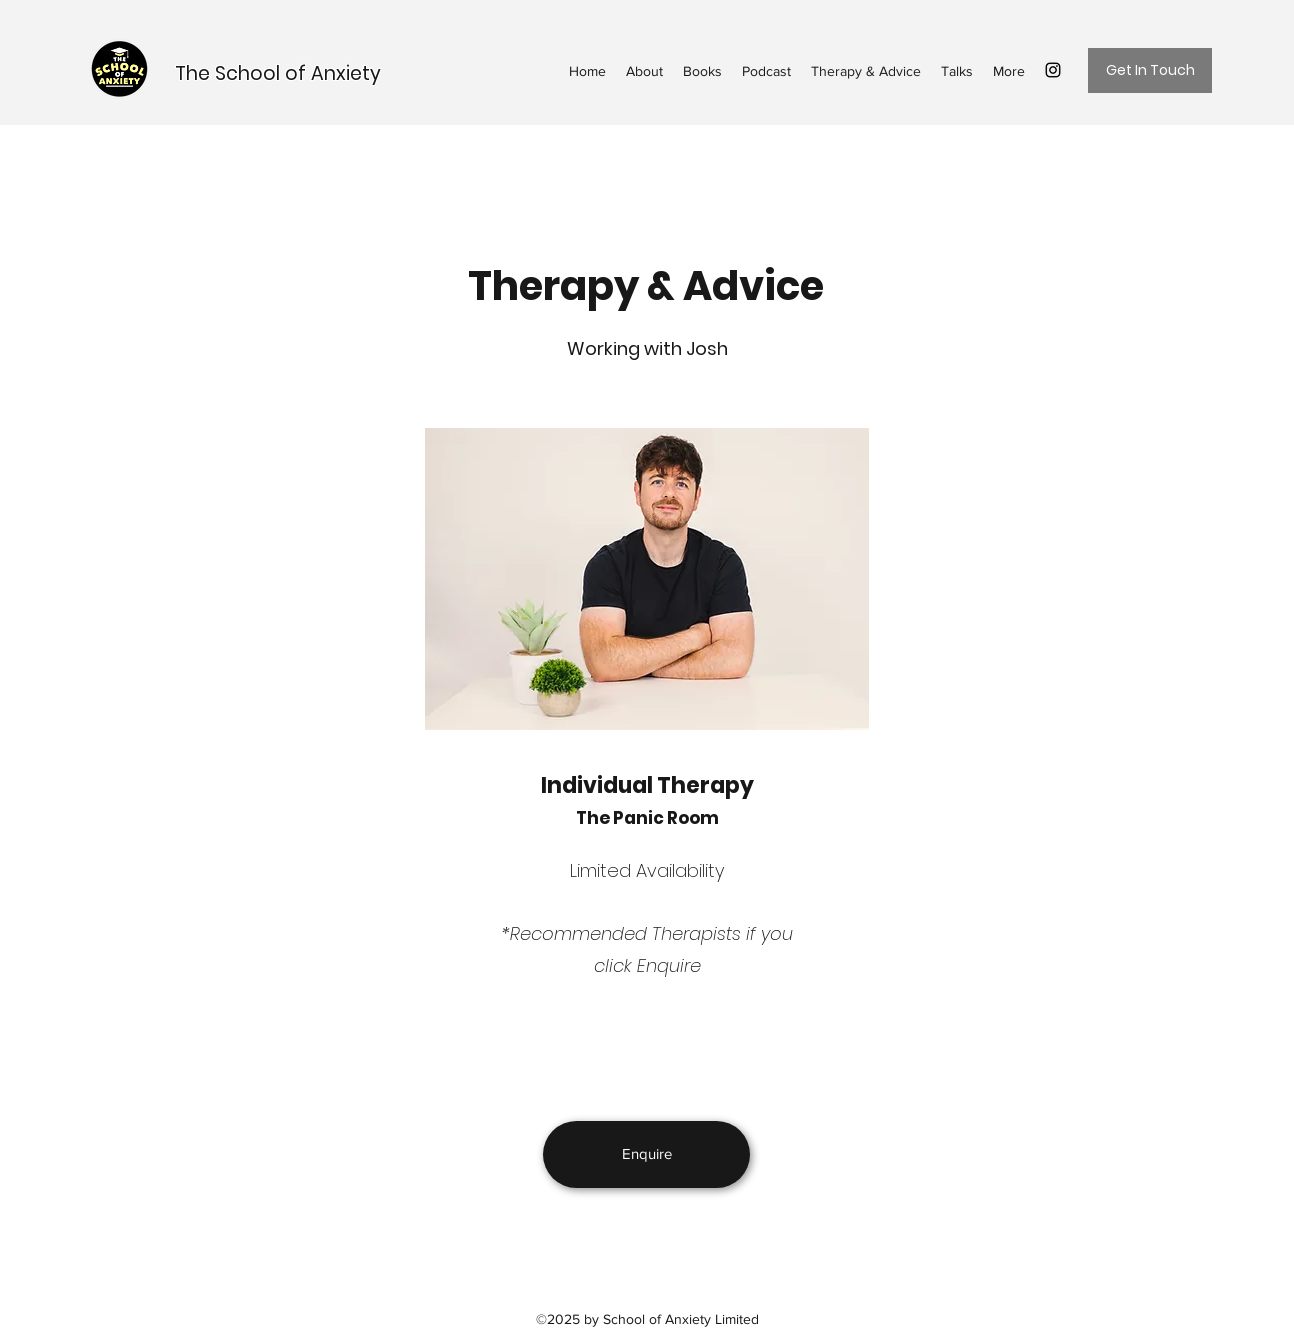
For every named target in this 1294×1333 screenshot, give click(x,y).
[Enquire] (646, 1154)
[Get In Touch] (1150, 70)
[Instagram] (1053, 70)
